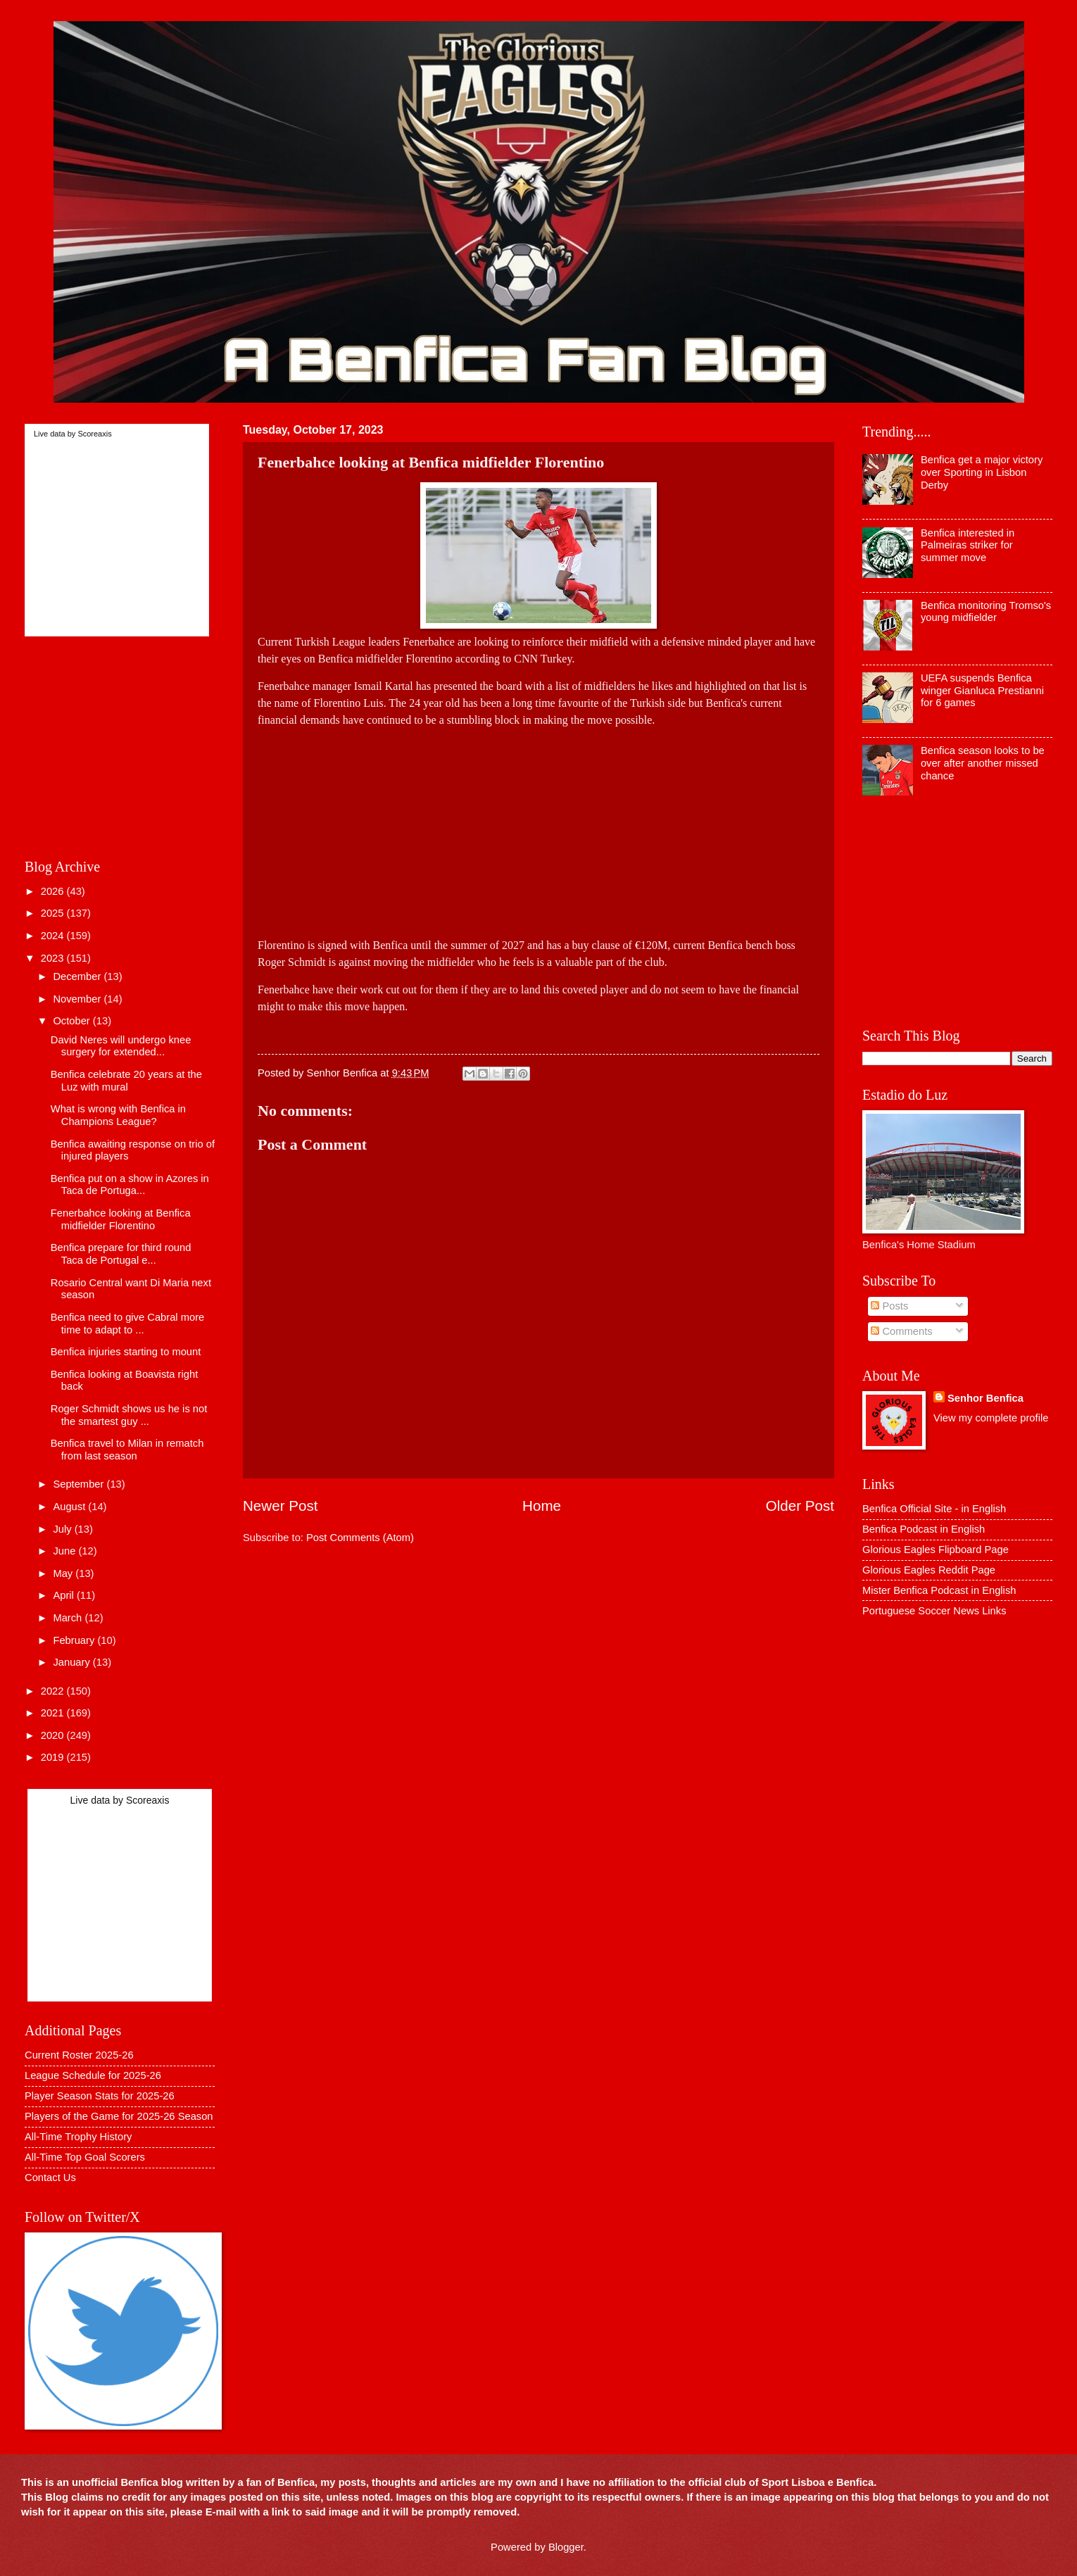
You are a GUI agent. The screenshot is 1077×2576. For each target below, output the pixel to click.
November (78, 999)
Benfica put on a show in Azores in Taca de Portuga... (130, 1185)
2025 (54, 913)
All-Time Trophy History (78, 2136)
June (65, 1551)
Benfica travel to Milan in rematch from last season (127, 1450)
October (72, 1020)
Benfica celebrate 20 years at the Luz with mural (126, 1081)
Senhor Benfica (985, 1398)
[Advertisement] (291, 827)
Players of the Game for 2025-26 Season (119, 2116)
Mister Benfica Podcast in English (939, 1590)
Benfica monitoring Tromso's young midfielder (986, 612)
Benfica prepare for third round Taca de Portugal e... (121, 1254)
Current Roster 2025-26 (79, 2055)
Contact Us (50, 2177)
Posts (889, 1306)
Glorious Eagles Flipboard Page (935, 1549)
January (72, 1662)
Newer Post (280, 1505)
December (78, 976)
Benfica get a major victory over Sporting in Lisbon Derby (982, 472)
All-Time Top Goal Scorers (85, 2157)
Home (541, 1505)
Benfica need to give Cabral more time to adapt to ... (127, 1324)
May (64, 1573)
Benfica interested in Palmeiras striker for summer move (967, 545)
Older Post (800, 1505)
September (79, 1484)
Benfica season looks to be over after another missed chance (983, 763)
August (70, 1506)
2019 (54, 1757)
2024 (54, 935)
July (63, 1529)
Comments (901, 1331)
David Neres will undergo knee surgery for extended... (121, 1046)
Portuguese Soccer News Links (934, 1610)
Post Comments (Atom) (360, 1537)
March (68, 1617)
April (65, 1595)
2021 (54, 1713)
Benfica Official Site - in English (934, 1508)
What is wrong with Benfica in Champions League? (118, 1115)
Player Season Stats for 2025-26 (100, 2095)
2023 (54, 958)
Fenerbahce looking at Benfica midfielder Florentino (121, 1219)
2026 (54, 891)
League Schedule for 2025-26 (93, 2075)
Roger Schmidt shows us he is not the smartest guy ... (129, 1415)
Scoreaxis (94, 433)
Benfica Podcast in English (923, 1529)
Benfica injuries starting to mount (126, 1351)
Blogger (566, 2547)
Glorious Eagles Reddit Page (928, 1570)
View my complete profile (990, 1418)
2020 (54, 1735)
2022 (54, 1691)
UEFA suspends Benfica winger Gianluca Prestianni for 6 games (982, 690)
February (75, 1640)
